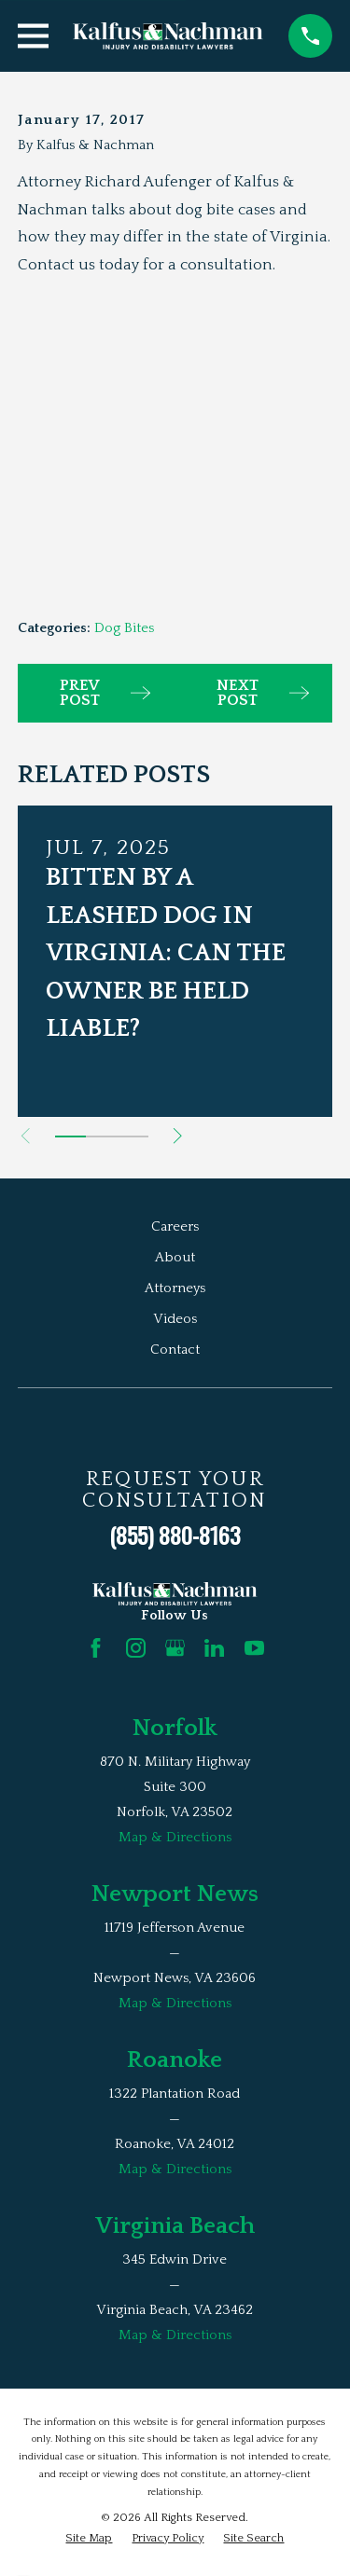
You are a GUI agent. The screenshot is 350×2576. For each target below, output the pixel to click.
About (175, 1257)
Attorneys (175, 1288)
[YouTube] (254, 1648)
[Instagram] (136, 1648)
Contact (175, 1349)
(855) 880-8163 (175, 1534)
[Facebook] (95, 1648)
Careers (175, 1226)
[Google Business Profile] (175, 1648)
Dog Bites (124, 628)
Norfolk (175, 1728)
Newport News (175, 1894)
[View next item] (178, 1136)
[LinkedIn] (214, 1648)
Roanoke (174, 2059)
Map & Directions (175, 1837)
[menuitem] (88, 2538)
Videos (175, 1319)
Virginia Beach (175, 2225)
